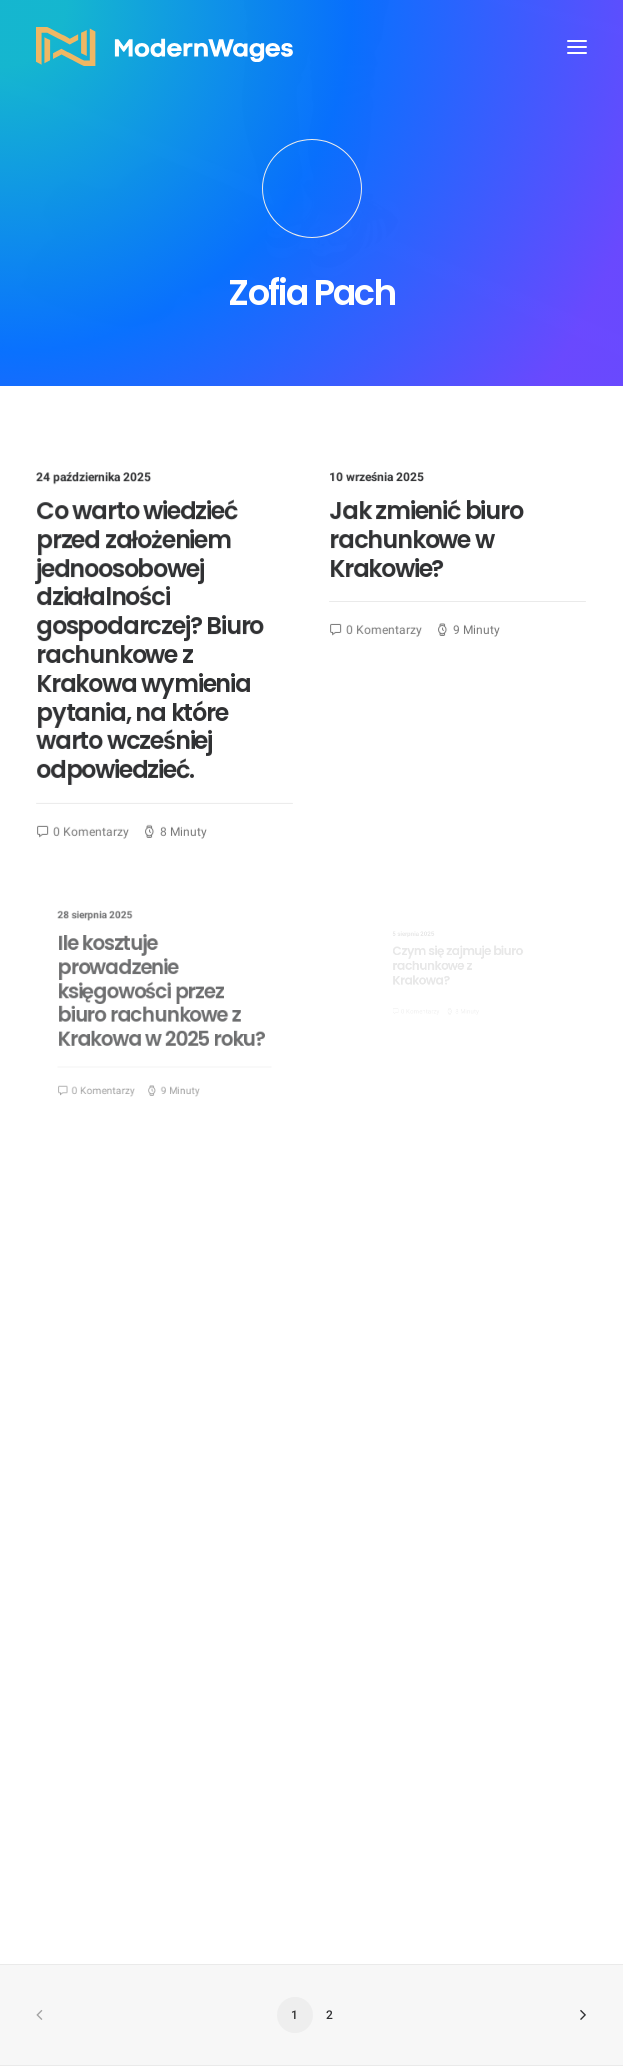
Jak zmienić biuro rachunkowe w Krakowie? (427, 540)
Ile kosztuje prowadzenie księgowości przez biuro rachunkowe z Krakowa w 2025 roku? (162, 993)
